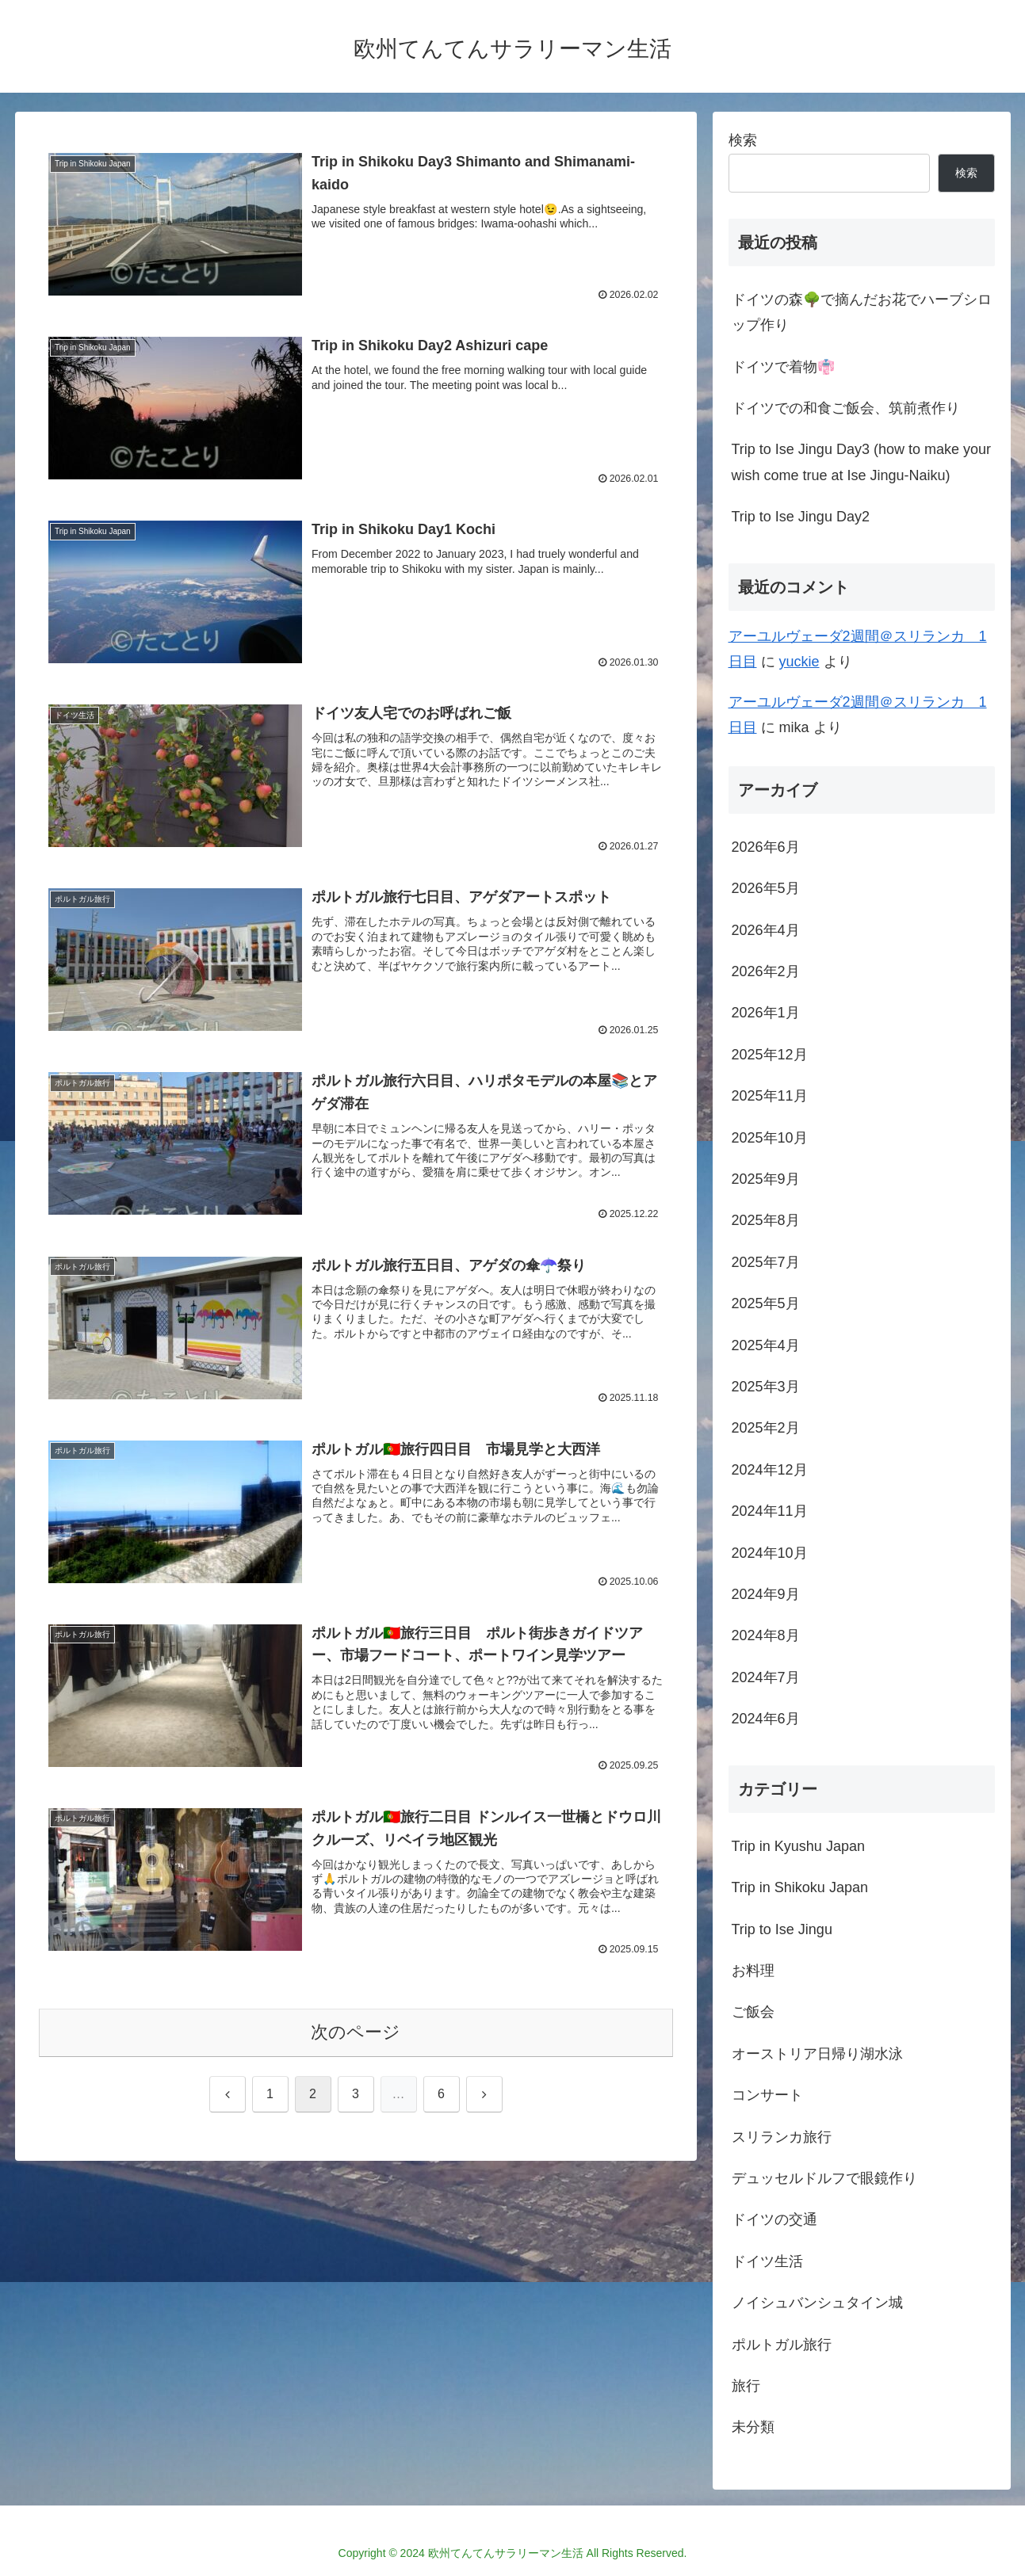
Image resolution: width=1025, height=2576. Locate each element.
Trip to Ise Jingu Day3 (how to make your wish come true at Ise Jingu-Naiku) (861, 462)
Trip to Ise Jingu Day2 (801, 517)
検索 (743, 140)
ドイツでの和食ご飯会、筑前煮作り (846, 408)
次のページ (355, 2033)
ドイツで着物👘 (783, 367)
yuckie (799, 662)
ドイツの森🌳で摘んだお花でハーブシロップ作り (862, 312)
